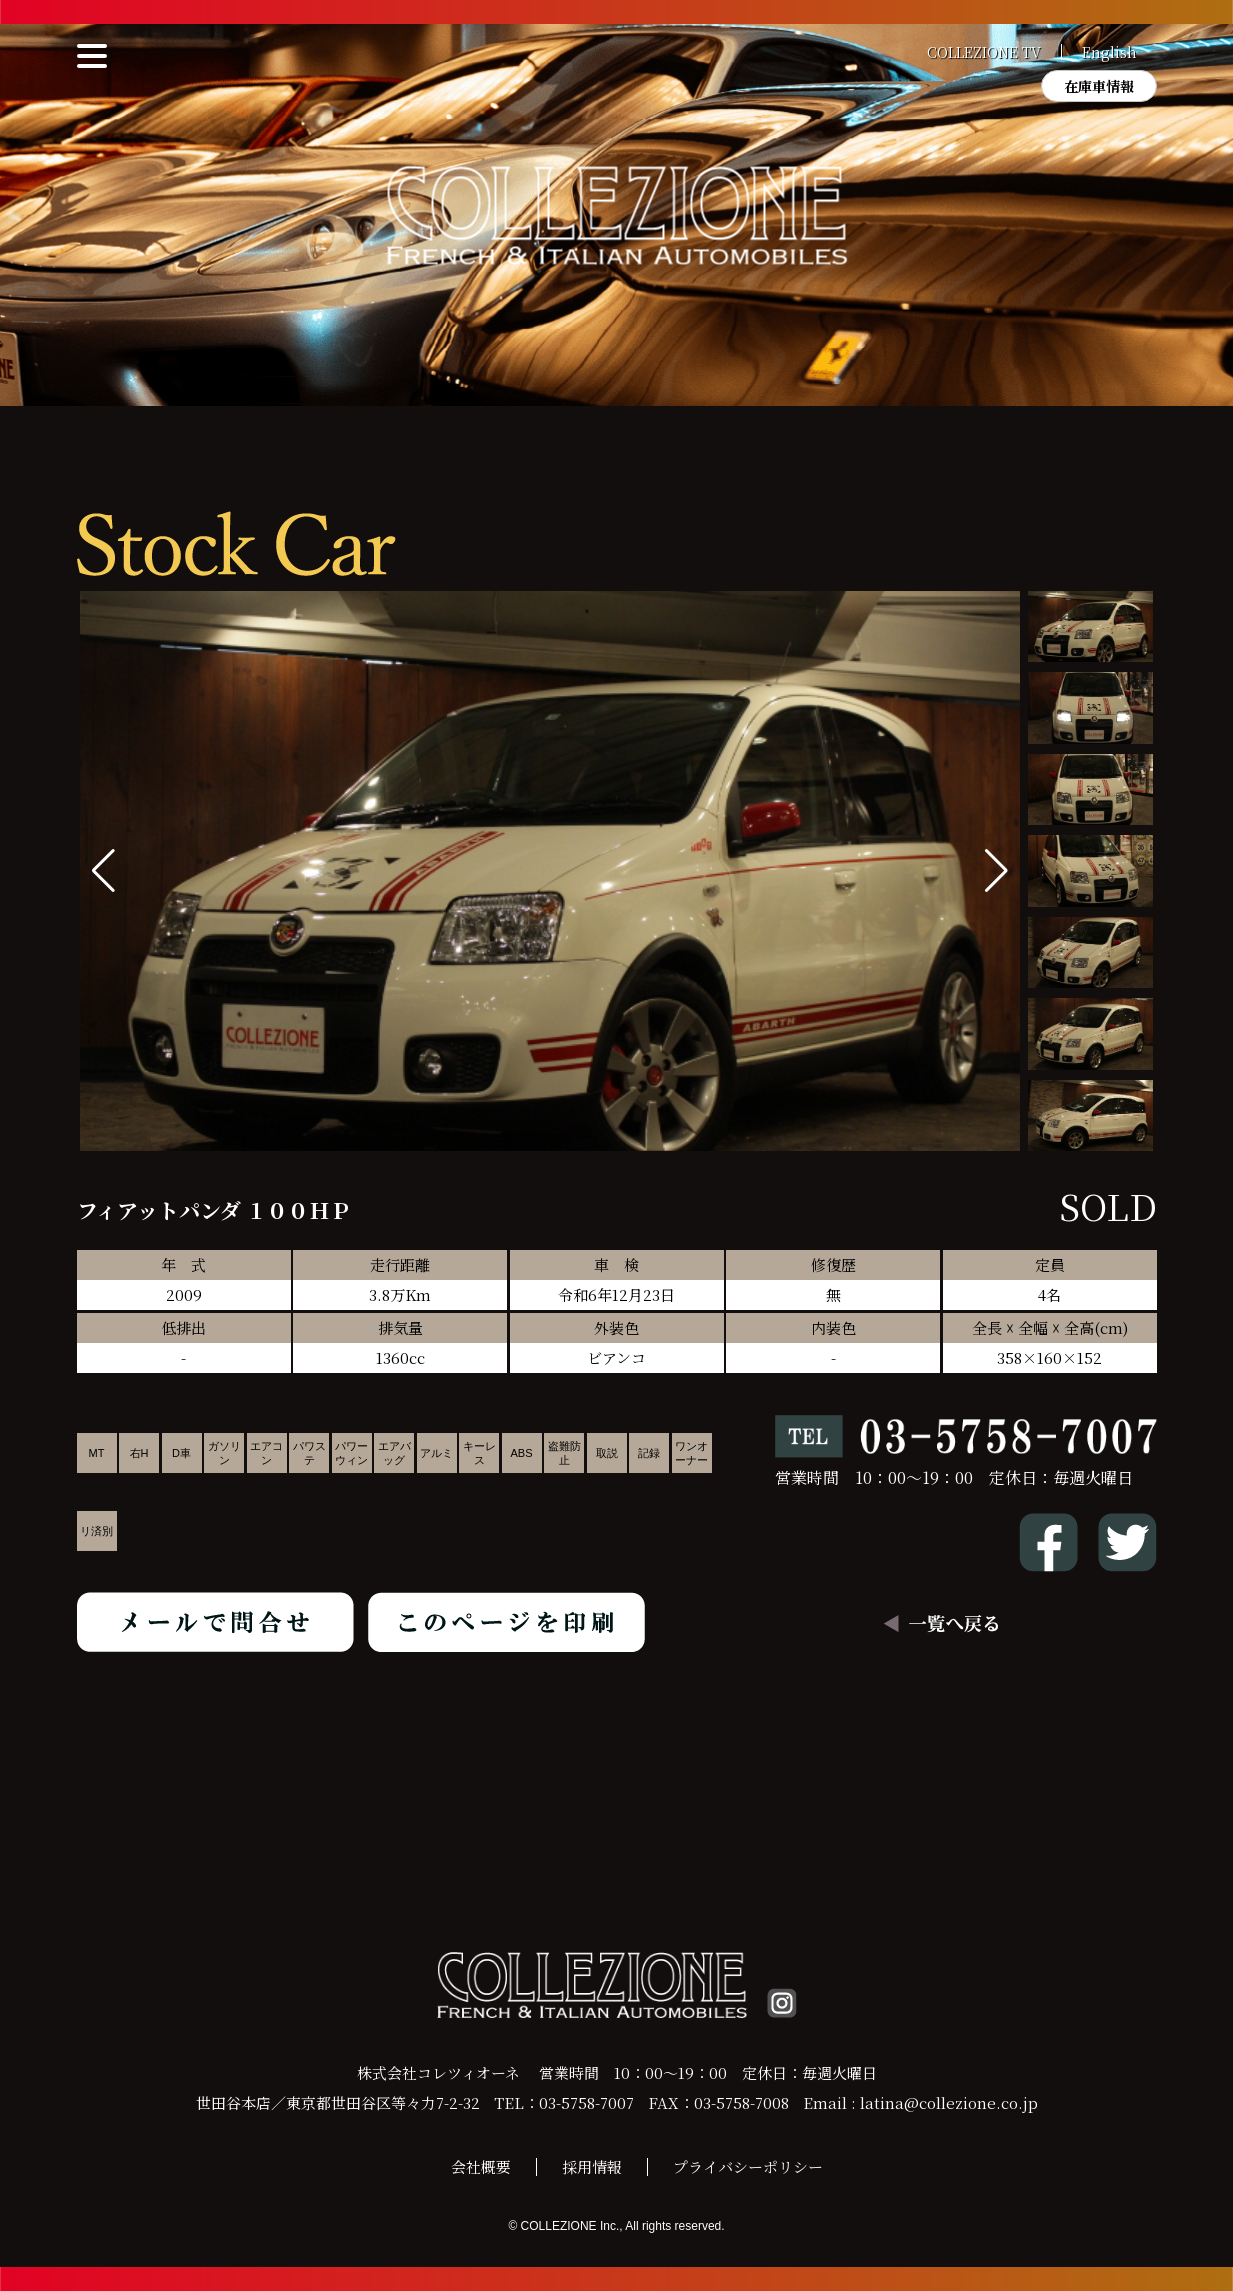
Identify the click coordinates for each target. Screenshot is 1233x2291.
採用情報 (592, 2166)
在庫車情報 (1099, 86)
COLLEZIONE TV (984, 52)
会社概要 (481, 2166)
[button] (996, 871)
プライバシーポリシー (748, 2166)
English (1109, 52)
